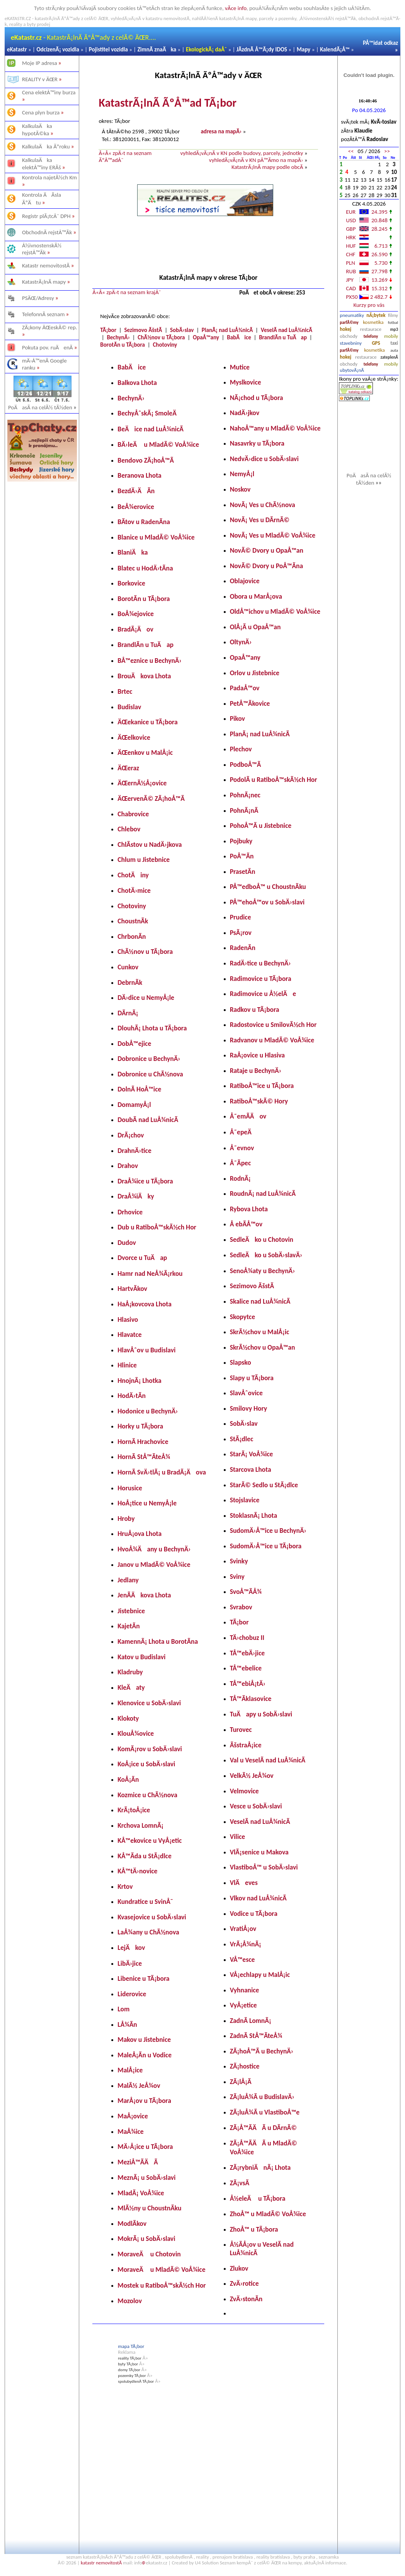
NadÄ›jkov (244, 413)
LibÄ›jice (129, 1963)
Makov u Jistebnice (144, 2039)
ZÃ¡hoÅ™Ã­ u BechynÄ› (261, 2051)
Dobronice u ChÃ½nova (150, 1074)
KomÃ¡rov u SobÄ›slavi (149, 1749)
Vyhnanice (244, 1990)
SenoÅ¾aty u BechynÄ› (262, 1271)
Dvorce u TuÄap (142, 1257)
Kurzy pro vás (368, 304)
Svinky (239, 1561)
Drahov (127, 1165)
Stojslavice (245, 1500)
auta (394, 350)
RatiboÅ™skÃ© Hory (259, 1101)
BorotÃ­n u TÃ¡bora (122, 344)
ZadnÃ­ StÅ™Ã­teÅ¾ (256, 2035)
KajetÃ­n (128, 1626)
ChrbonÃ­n (131, 936)
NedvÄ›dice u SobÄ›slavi (264, 459)
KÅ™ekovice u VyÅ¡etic (149, 1840)
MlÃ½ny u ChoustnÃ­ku (149, 2208)
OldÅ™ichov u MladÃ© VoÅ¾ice (275, 611)
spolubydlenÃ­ (179, 2557)
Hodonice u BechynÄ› (147, 1411)
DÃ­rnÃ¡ (127, 1013)
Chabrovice (133, 814)
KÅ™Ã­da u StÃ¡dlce (144, 1856)
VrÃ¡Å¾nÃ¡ (245, 1944)
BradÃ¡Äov (135, 629)
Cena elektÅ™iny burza (48, 92)
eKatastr (17, 49)
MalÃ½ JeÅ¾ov (138, 2085)
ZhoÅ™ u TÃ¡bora (254, 2229)
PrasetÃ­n (242, 871)
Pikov (237, 718)
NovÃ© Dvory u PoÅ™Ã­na (266, 566)
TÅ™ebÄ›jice (247, 1653)
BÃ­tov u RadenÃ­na (143, 522)
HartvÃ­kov (132, 1288)
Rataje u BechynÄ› (255, 1070)
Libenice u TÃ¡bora (143, 1978)
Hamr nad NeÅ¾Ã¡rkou (149, 1273)
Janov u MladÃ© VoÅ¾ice (153, 1564)
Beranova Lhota (139, 475)
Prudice (240, 917)
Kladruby (130, 1672)
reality (202, 2557)
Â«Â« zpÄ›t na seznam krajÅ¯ (126, 292)
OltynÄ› (241, 642)
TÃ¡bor (108, 330)
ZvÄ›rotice (244, 2283)
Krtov (125, 1886)
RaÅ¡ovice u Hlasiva (257, 1055)
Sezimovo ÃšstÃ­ (143, 330)
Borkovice (131, 583)
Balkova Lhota (137, 382)
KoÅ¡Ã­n (128, 1779)
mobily (391, 336)
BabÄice (239, 337)
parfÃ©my (349, 322)
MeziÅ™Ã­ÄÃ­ (137, 2162)
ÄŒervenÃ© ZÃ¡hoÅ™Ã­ (151, 798)
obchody (348, 336)
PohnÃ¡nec (245, 795)
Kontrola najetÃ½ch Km (49, 177)
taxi (394, 343)
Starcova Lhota (250, 1469)
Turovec (241, 1729)
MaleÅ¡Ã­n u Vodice (144, 2055)
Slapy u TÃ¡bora (252, 1378)
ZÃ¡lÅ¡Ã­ (241, 2081)
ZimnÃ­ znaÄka (157, 49)
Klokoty (128, 1718)
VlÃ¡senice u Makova (259, 1852)
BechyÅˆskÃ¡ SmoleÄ (149, 413)
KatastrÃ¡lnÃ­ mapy (44, 281)
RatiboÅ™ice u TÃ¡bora (262, 1085)
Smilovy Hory (248, 1408)
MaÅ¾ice (130, 2131)
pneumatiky (352, 315)
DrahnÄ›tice (134, 1150)
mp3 (394, 329)
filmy (393, 315)
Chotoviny (165, 344)
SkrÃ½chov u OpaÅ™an (262, 1347)
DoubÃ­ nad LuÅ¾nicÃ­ (147, 1119)
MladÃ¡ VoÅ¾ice (140, 2193)
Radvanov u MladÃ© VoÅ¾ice (272, 1040)
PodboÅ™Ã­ (245, 764)
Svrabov (241, 1607)
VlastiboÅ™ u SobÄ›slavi (264, 1867)
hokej (345, 329)
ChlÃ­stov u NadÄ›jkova (149, 844)
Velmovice (244, 1791)
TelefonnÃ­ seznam (43, 314)
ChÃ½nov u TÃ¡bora (161, 337)
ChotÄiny (133, 875)
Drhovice (130, 1212)
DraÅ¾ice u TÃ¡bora (145, 1181)
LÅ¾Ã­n (127, 2024)
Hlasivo (127, 1319)
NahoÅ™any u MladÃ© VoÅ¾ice (275, 428)
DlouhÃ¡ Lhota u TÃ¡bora (152, 1028)
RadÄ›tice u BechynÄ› (260, 963)
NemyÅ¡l (242, 474)
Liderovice (131, 1994)
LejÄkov (131, 1947)
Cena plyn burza (41, 112)
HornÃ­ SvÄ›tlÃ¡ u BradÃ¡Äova (161, 1472)
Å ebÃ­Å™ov (246, 1224)
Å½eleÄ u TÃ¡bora (258, 2198)
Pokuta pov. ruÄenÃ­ (47, 347)
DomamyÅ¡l (134, 1104)
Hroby (125, 1518)
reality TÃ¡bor (129, 2358)
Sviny (237, 1576)
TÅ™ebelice (246, 1668)
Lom (123, 2009)
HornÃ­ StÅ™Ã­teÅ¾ (143, 1456)
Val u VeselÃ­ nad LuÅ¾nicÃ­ (268, 1760)
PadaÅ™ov (245, 688)
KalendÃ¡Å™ (335, 49)
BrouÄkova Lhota (144, 676)
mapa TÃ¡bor (131, 2346)
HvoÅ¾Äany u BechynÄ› (154, 1549)
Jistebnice (131, 1611)
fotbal (393, 322)
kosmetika (373, 322)
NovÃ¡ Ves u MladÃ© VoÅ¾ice (272, 535)
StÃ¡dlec (242, 1439)
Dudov (126, 1242)
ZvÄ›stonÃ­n (246, 2299)
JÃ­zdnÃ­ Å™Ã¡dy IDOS (262, 49)
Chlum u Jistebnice (143, 859)
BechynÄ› (118, 337)
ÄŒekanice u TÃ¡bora (147, 722)
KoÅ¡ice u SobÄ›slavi (146, 1764)
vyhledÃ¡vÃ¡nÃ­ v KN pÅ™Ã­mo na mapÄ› (256, 160)
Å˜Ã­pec (240, 1163)
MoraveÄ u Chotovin (148, 2254)
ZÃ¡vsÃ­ (239, 2183)
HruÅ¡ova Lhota (139, 1533)
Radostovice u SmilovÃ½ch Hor (273, 1024)
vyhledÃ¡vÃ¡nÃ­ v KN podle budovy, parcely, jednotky (241, 153)
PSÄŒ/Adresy (38, 298)
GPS (376, 343)
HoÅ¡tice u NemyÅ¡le (147, 1503)
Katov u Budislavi (141, 1657)
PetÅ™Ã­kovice (250, 703)
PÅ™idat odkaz (380, 42)
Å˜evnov (242, 1148)
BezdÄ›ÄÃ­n (136, 491)
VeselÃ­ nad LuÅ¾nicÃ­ (286, 330)
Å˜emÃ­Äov (248, 1116)
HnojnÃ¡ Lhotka (139, 1380)
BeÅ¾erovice (135, 506)
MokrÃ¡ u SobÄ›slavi (146, 2238)
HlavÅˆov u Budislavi (146, 1350)
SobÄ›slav (182, 330)
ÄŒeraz (128, 768)
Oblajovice (245, 581)
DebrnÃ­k (129, 982)
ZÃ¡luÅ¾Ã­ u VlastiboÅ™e (264, 2112)
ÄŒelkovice (133, 737)
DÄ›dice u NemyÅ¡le (145, 997)
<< (351, 151)
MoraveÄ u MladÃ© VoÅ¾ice (161, 2269)
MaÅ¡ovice (132, 2116)
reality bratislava (273, 2557)
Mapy (304, 49)
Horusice (129, 1488)
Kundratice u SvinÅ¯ (145, 1901)
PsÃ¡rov (241, 932)
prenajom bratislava (233, 2557)
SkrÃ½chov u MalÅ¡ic (259, 1332)
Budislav (129, 707)
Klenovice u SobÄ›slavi (149, 1703)
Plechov (241, 749)
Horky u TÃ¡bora (140, 1426)
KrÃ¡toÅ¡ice (133, 1810)
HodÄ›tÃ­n (131, 1395)
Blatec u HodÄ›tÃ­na (145, 568)
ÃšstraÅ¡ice (246, 1745)
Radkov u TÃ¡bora (254, 1009)
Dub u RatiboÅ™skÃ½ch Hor (156, 1227)
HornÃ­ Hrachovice (142, 1441)
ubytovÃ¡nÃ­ (352, 370)
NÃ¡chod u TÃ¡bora (256, 397)
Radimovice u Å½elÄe (263, 993)
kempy (294, 2563)
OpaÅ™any (206, 337)
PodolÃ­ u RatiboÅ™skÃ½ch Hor (273, 779)
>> (387, 151)
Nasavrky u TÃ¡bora (257, 443)
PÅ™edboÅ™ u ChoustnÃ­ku (268, 886)
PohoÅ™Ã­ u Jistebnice (260, 825)
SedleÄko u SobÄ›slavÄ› (266, 1255)
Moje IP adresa (39, 63)
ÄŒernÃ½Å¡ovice (142, 783)
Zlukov (239, 2268)
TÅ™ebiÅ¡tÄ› (247, 1683)
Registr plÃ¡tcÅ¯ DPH (46, 216)
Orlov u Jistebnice (254, 673)
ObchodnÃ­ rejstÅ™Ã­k (47, 232)
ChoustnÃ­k (132, 921)
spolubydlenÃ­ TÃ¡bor (136, 2381)
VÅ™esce (242, 1959)
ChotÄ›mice (134, 890)
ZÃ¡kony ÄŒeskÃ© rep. (49, 327)
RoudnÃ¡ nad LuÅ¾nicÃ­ (263, 1193)
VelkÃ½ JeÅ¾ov (252, 1775)
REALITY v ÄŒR (40, 79)
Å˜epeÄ (243, 1132)
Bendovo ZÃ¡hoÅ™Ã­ (145, 460)
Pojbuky (241, 841)
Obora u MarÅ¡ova (256, 596)
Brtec (124, 691)
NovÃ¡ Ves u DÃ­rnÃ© (259, 520)
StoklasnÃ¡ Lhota (253, 1515)
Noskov (240, 489)
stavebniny (350, 343)
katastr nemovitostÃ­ (101, 2563)
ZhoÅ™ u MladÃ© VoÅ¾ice (268, 2214)
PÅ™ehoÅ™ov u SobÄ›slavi (267, 902)
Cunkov (127, 967)
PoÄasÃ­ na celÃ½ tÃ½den (42, 407)
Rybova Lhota (249, 1209)
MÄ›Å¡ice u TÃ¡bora (145, 2146)
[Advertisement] (42, 604)
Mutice (240, 367)
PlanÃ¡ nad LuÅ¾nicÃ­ (227, 330)
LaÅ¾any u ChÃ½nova (148, 1932)
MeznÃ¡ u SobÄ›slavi (146, 2177)
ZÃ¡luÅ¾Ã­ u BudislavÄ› (262, 2096)
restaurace (370, 329)
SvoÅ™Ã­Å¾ (246, 1591)
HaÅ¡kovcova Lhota (144, 1304)
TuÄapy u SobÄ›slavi (261, 1714)
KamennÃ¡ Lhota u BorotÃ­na (157, 1641)
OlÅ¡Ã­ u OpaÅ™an (255, 627)
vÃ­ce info (236, 8)
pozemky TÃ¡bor (132, 2375)
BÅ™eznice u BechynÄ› (149, 660)
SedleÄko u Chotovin (261, 1239)
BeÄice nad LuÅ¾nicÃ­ (150, 429)
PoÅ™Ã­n (242, 856)
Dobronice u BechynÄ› (148, 1058)
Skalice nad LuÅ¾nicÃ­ (260, 1301)
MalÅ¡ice (130, 2070)
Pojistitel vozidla (108, 49)
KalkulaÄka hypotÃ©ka (37, 130)
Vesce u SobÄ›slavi (256, 1806)
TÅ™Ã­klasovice (251, 1698)
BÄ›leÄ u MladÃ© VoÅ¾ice (158, 444)
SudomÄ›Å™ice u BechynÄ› (268, 1530)
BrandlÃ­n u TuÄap (283, 337)
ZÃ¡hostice (245, 2066)
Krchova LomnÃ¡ (140, 1825)
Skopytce (242, 1317)
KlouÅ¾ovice (135, 1733)
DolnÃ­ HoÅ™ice (139, 1089)
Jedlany (127, 1580)
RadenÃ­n (242, 947)
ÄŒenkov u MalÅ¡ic (145, 752)
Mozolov (129, 2301)
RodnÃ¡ (240, 1178)
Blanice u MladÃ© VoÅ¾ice (155, 537)
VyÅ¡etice (243, 2005)
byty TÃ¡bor (128, 2364)
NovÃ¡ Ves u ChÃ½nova (262, 505)
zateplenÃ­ (389, 357)
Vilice (237, 1836)
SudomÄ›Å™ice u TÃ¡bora (265, 1546)
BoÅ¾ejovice (135, 614)
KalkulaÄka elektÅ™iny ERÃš (41, 164)
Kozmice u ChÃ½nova (147, 1795)
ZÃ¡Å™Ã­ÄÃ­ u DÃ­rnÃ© (263, 2127)
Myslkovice (245, 382)
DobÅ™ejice (134, 1043)
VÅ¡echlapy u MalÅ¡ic (260, 1974)
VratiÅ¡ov (243, 1928)
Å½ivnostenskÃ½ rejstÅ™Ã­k (41, 249)
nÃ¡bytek (375, 315)
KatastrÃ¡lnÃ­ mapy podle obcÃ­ (267, 166)
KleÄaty (131, 1687)
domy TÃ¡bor (129, 2369)
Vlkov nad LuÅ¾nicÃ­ (258, 1898)
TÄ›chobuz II (247, 1637)
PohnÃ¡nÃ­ (244, 810)
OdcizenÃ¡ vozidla (57, 49)
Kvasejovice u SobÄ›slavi (151, 1917)
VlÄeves (244, 1882)
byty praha (304, 2557)
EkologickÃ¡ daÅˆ (206, 49)
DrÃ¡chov (130, 1135)
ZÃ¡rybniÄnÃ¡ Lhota (260, 2167)
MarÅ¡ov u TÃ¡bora (144, 2100)
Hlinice (127, 1365)
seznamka (329, 2557)
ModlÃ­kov (131, 2223)
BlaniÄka (132, 552)
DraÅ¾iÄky (135, 1196)
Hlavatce (129, 1334)
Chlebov (128, 829)
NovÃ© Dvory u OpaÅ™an (266, 550)
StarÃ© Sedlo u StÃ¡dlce (264, 1485)
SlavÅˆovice (246, 1393)
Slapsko (240, 1362)
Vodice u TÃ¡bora (253, 1913)
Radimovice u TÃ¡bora (260, 978)
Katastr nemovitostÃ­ (46, 265)
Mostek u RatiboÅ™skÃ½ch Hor (161, 2285)
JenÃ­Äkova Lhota (144, 1595)
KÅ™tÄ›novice (137, 1871)
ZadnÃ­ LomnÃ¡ (250, 2020)
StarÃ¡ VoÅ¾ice (251, 1454)
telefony (371, 336)
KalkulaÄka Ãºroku (46, 146)
